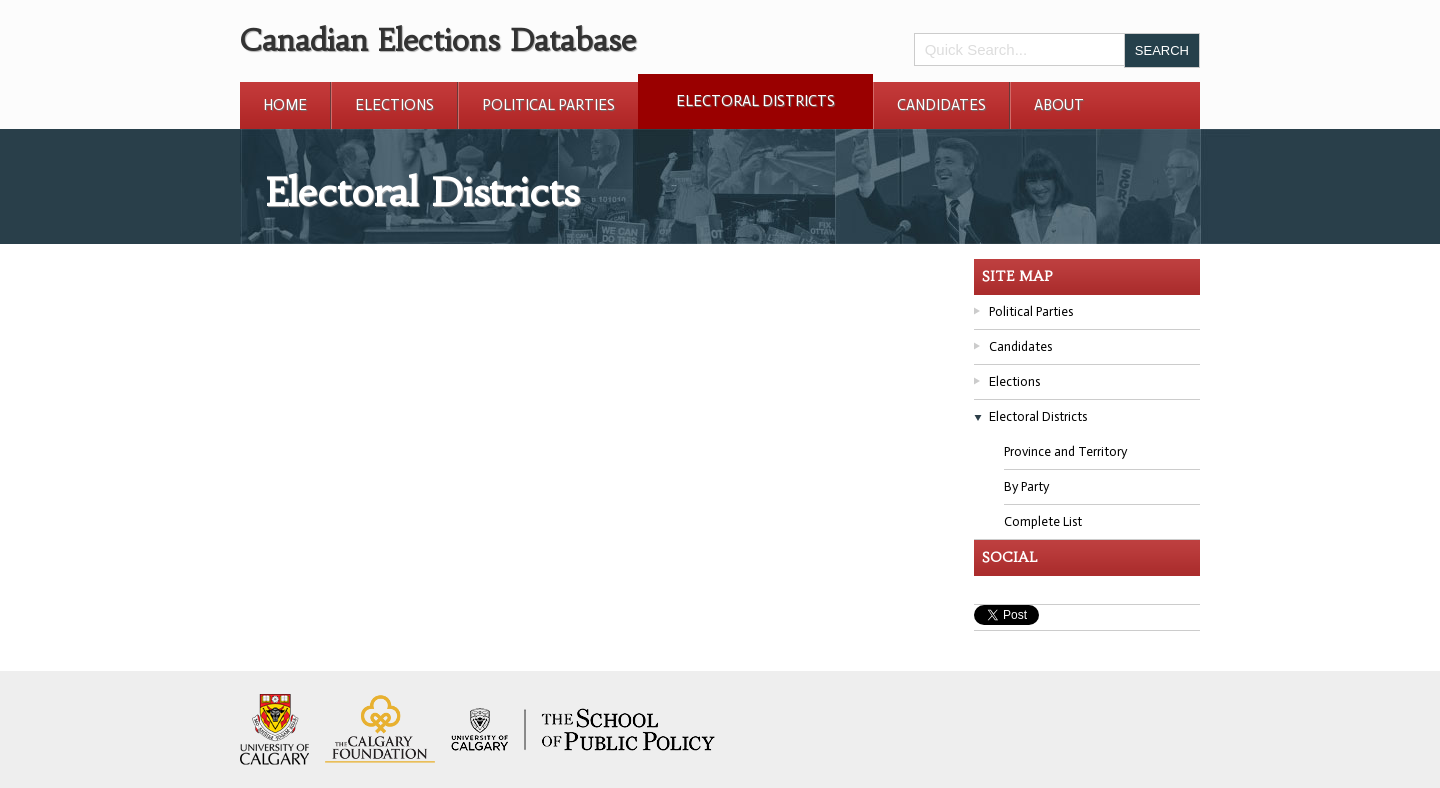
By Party (1026, 486)
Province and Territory (1065, 451)
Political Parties (548, 105)
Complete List (1043, 521)
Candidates (941, 105)
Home (285, 105)
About (1059, 105)
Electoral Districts (755, 101)
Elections (394, 105)
